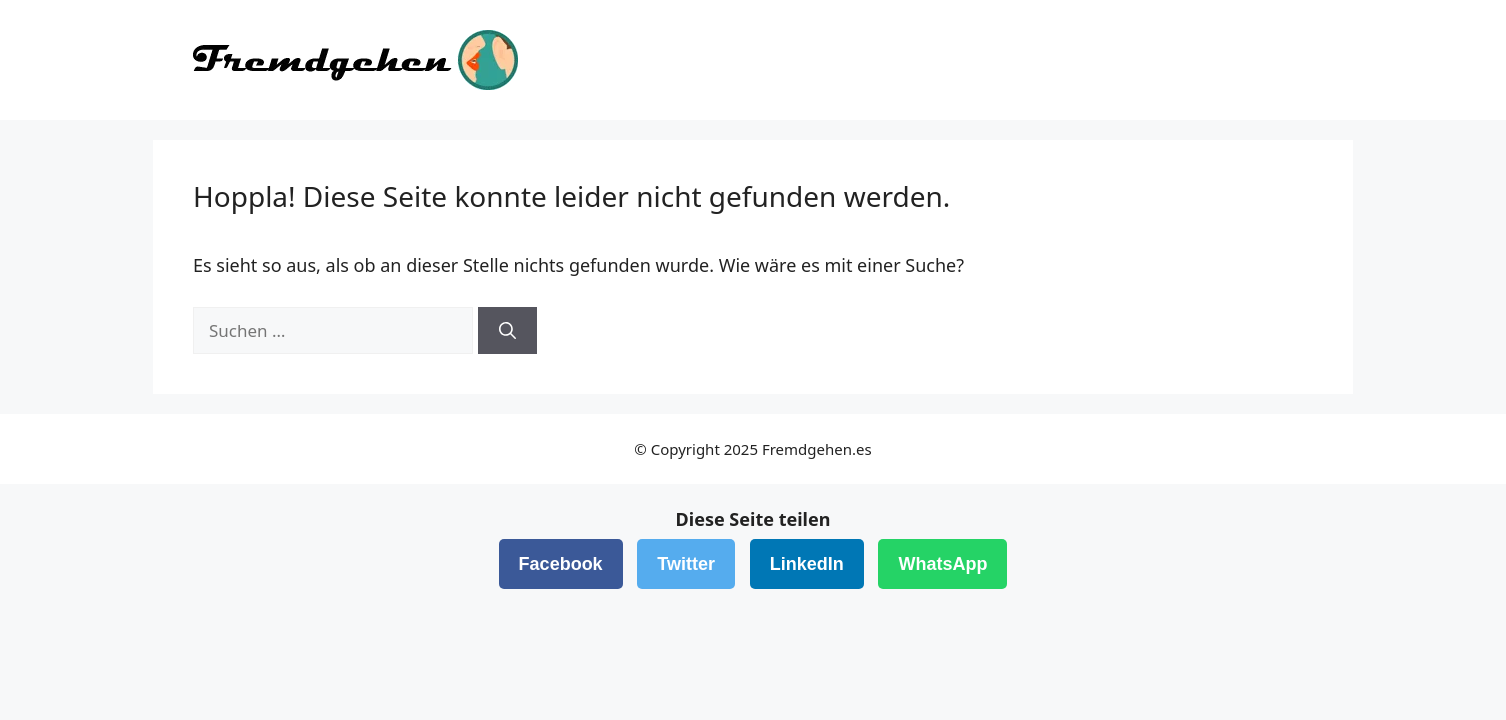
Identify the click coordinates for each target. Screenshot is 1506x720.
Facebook (561, 564)
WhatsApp (942, 564)
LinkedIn (807, 564)
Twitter (686, 564)
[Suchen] (507, 331)
